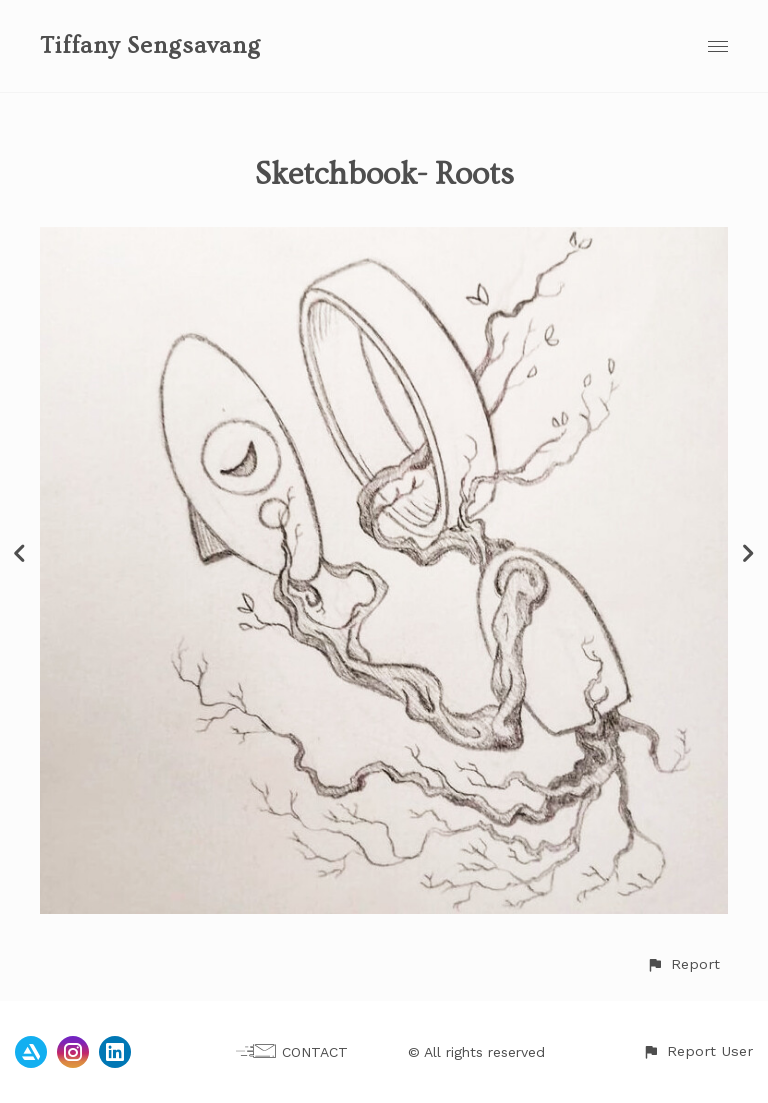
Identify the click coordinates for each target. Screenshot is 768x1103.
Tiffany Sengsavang (150, 45)
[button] (683, 964)
